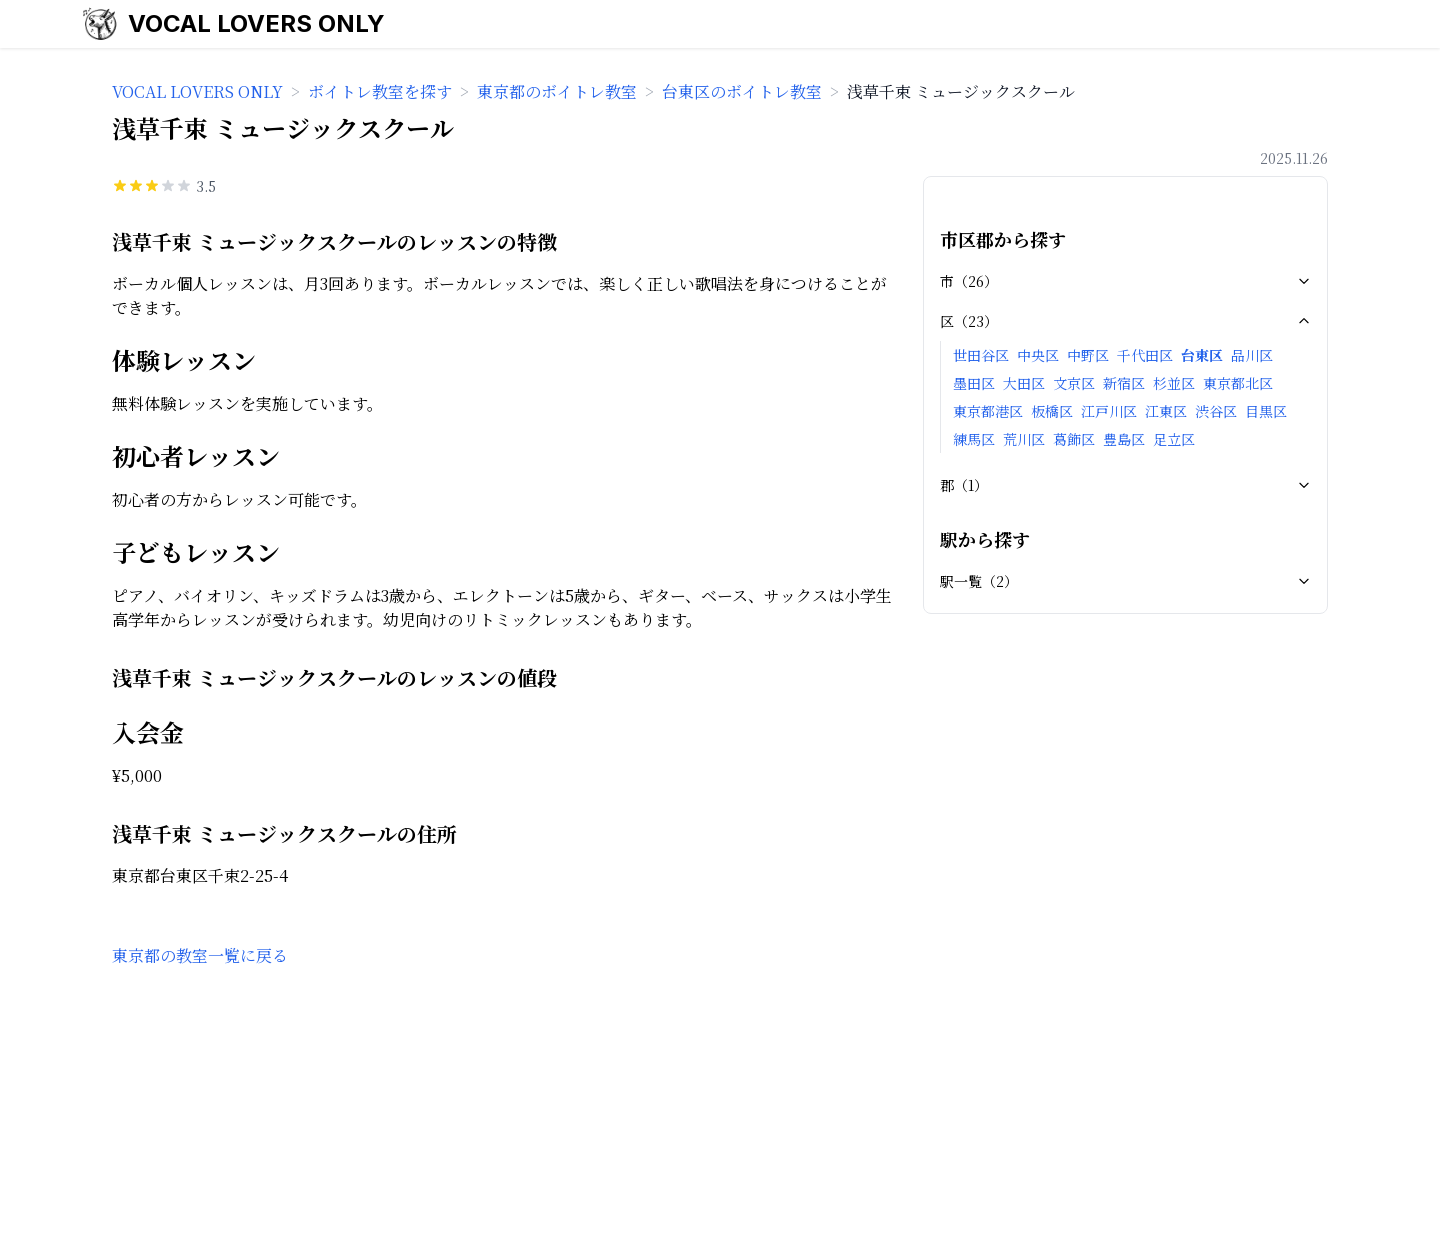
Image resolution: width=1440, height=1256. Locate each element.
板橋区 (1052, 411)
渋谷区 (1216, 411)
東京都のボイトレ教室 (557, 91)
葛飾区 (1074, 439)
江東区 (1166, 411)
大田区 (1024, 383)
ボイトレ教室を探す (380, 91)
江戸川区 (1109, 411)
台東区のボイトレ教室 (742, 91)
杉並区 (1174, 383)
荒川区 (1024, 439)
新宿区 (1124, 383)
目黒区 (1266, 411)
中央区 (1038, 355)
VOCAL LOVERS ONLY (256, 23)
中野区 (1088, 355)
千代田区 (1145, 355)
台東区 (1202, 355)
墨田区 (974, 383)
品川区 (1252, 355)
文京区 (1074, 383)
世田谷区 (981, 355)
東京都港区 (988, 411)
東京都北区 (1238, 383)
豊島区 (1124, 439)
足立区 (1174, 439)
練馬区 (974, 439)
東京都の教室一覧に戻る (200, 955)
